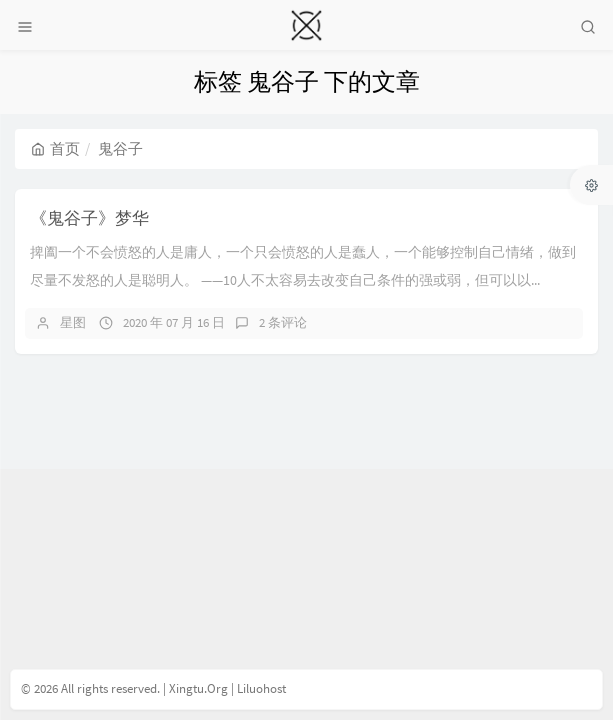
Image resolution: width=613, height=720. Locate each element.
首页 (55, 148)
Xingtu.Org (198, 688)
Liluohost (261, 688)
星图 (73, 322)
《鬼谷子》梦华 (89, 218)
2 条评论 (283, 322)
